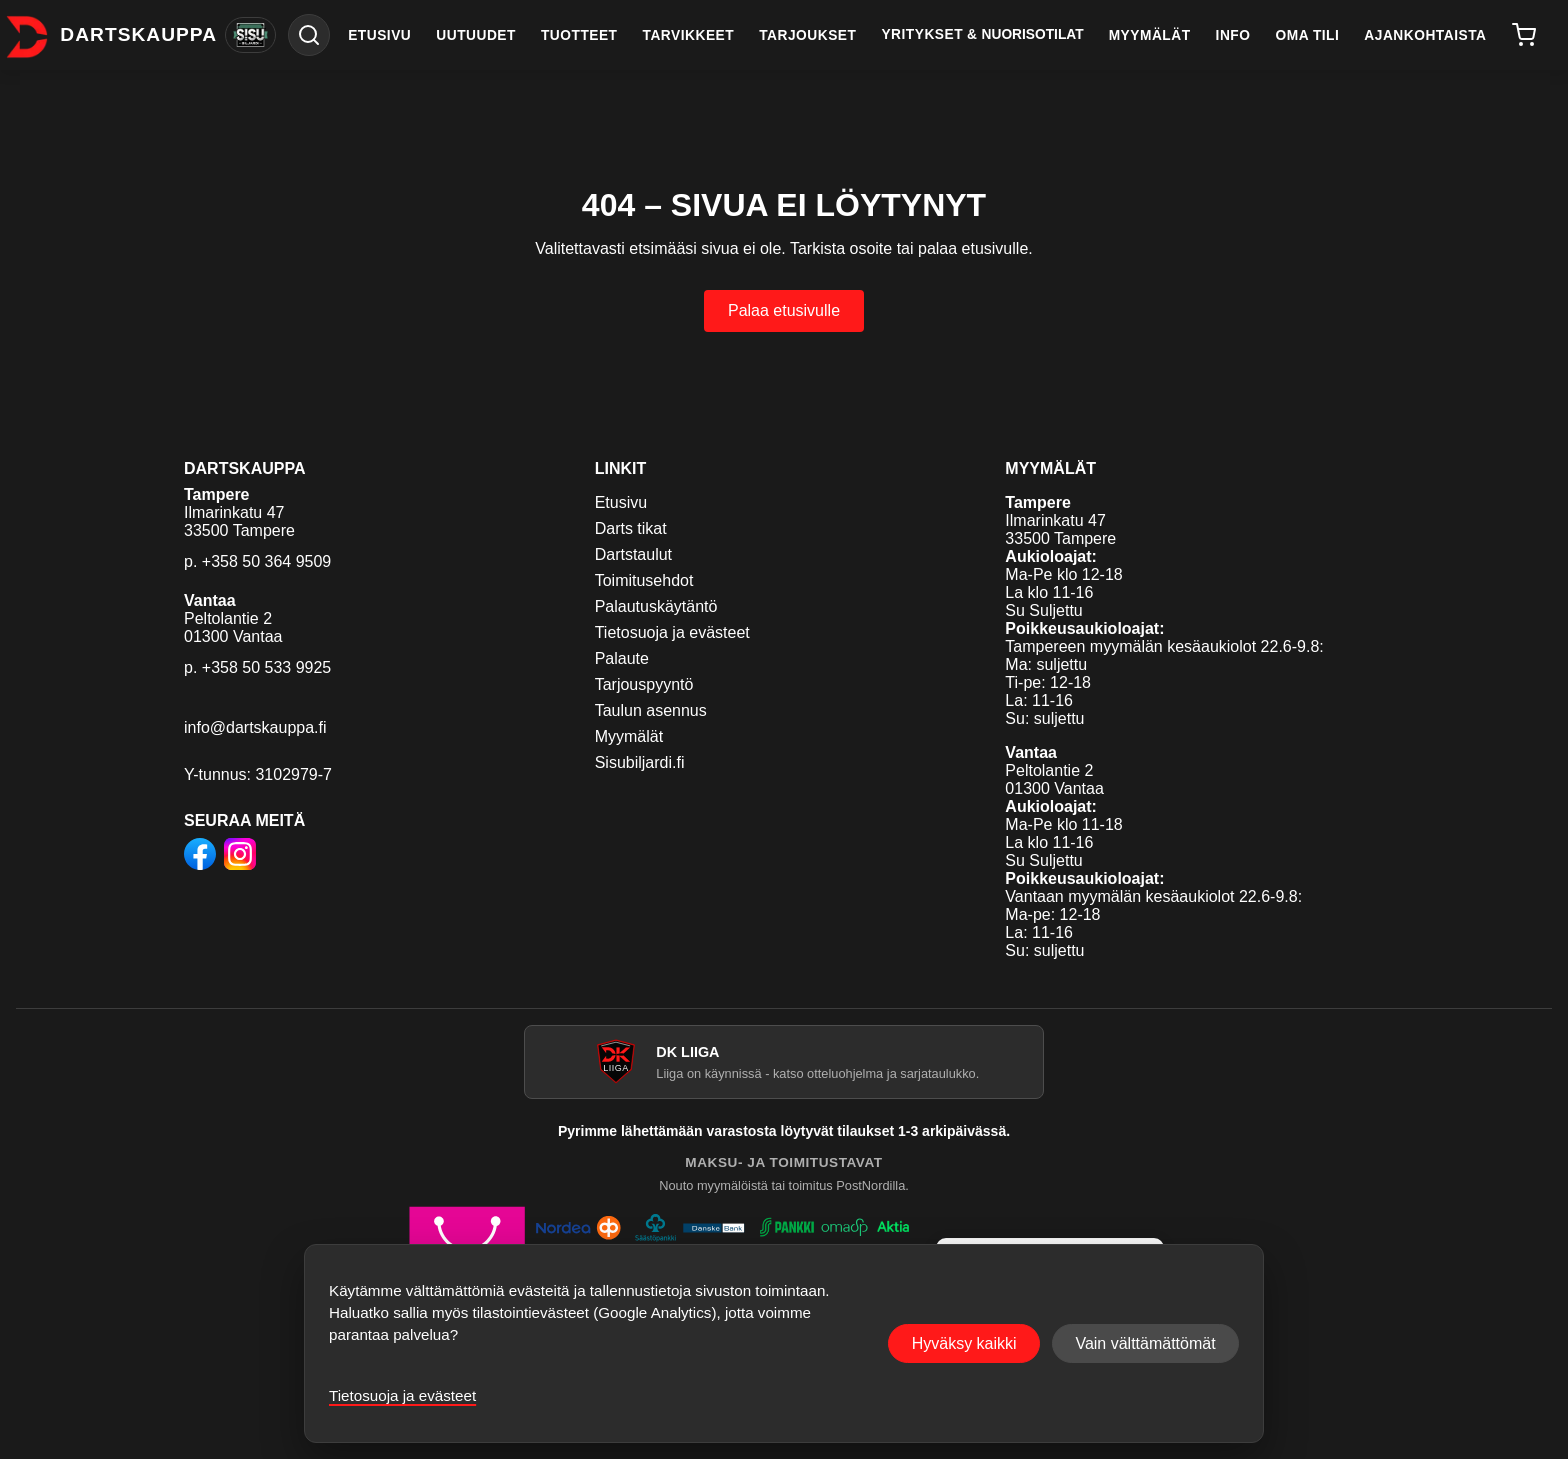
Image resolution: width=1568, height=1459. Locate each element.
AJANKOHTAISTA (1425, 35)
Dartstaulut (633, 554)
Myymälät (629, 736)
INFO (1233, 35)
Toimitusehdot (644, 580)
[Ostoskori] (1523, 35)
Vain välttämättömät (1145, 1343)
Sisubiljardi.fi (640, 762)
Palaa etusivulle (784, 310)
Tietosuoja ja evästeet (672, 632)
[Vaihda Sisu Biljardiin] (250, 35)
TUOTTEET (579, 35)
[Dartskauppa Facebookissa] (200, 856)
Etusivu (621, 502)
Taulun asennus (651, 710)
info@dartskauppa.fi (255, 727)
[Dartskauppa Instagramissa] (240, 856)
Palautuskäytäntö (656, 606)
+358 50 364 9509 (266, 561)
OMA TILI (1308, 35)
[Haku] (309, 35)
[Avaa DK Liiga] (784, 1062)
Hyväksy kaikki (964, 1343)
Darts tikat (631, 528)
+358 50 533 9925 (266, 667)
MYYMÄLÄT (1150, 35)
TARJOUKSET (807, 35)
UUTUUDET (476, 35)
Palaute (622, 658)
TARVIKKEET (689, 35)
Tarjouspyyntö (644, 684)
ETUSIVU (379, 35)
